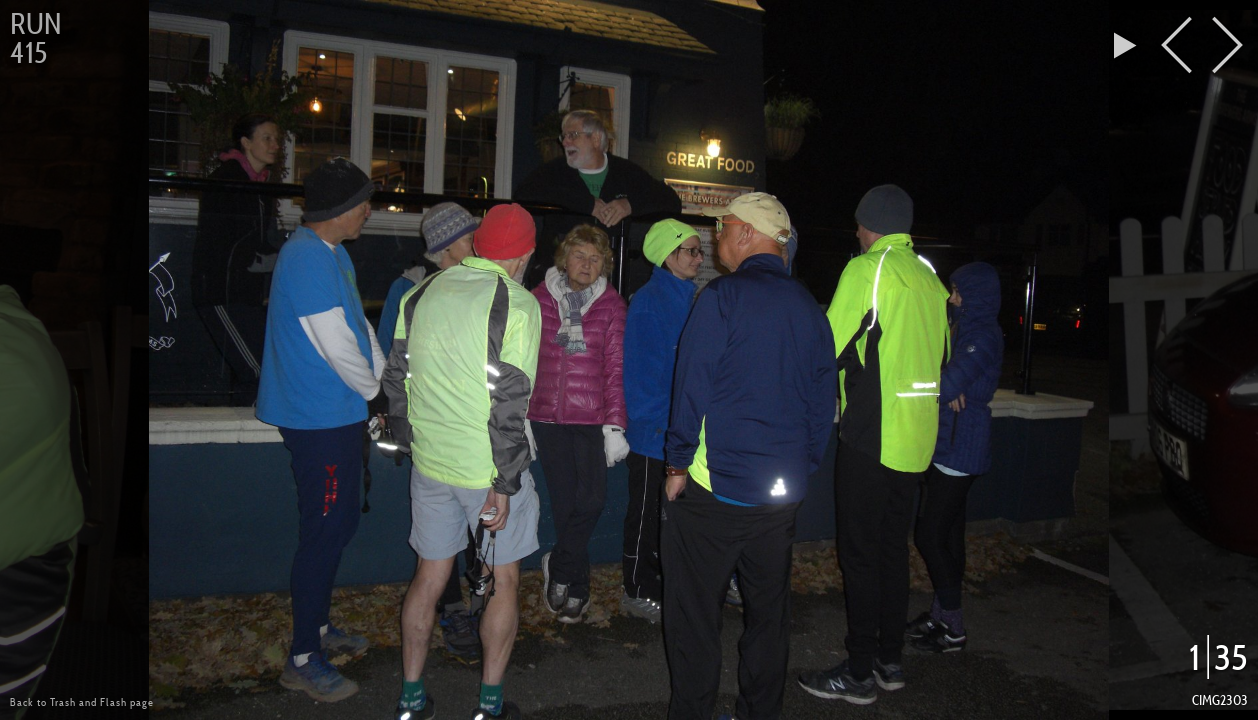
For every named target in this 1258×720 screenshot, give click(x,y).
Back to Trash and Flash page (82, 702)
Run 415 (35, 38)
